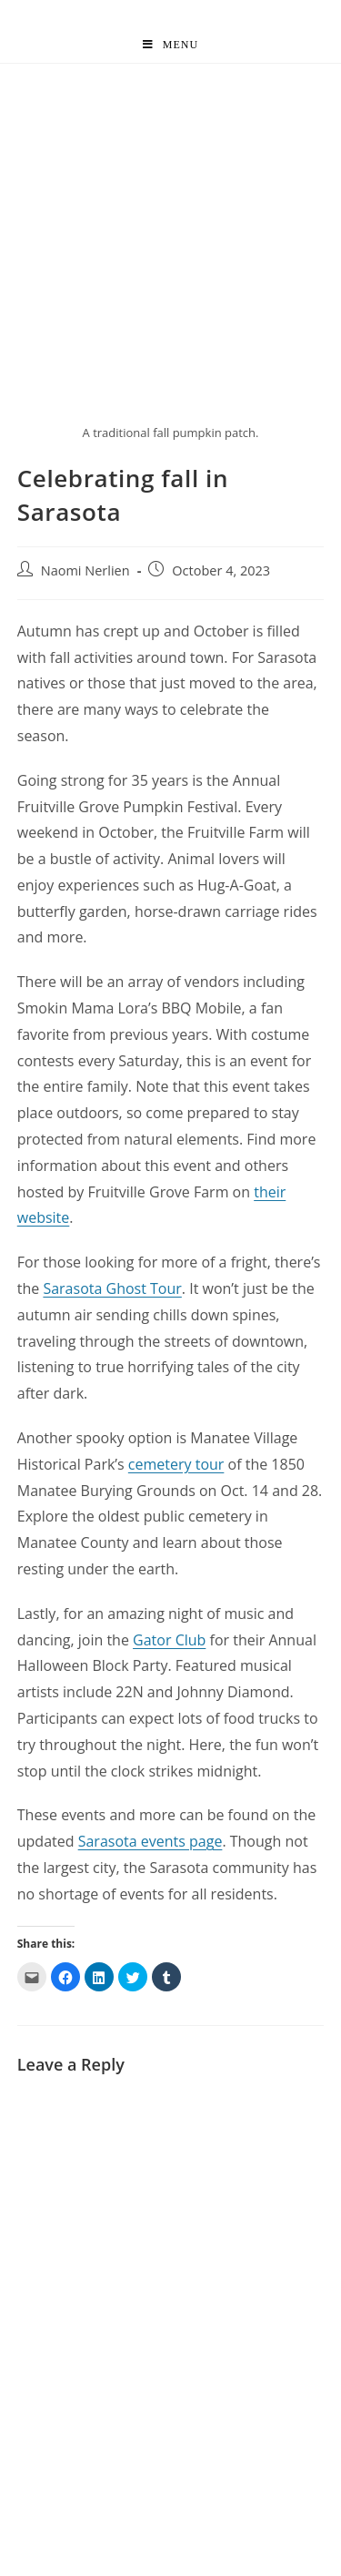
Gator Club (169, 1640)
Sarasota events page (150, 1841)
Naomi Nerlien (85, 570)
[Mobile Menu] (170, 44)
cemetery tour (176, 1464)
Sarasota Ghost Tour (112, 1288)
